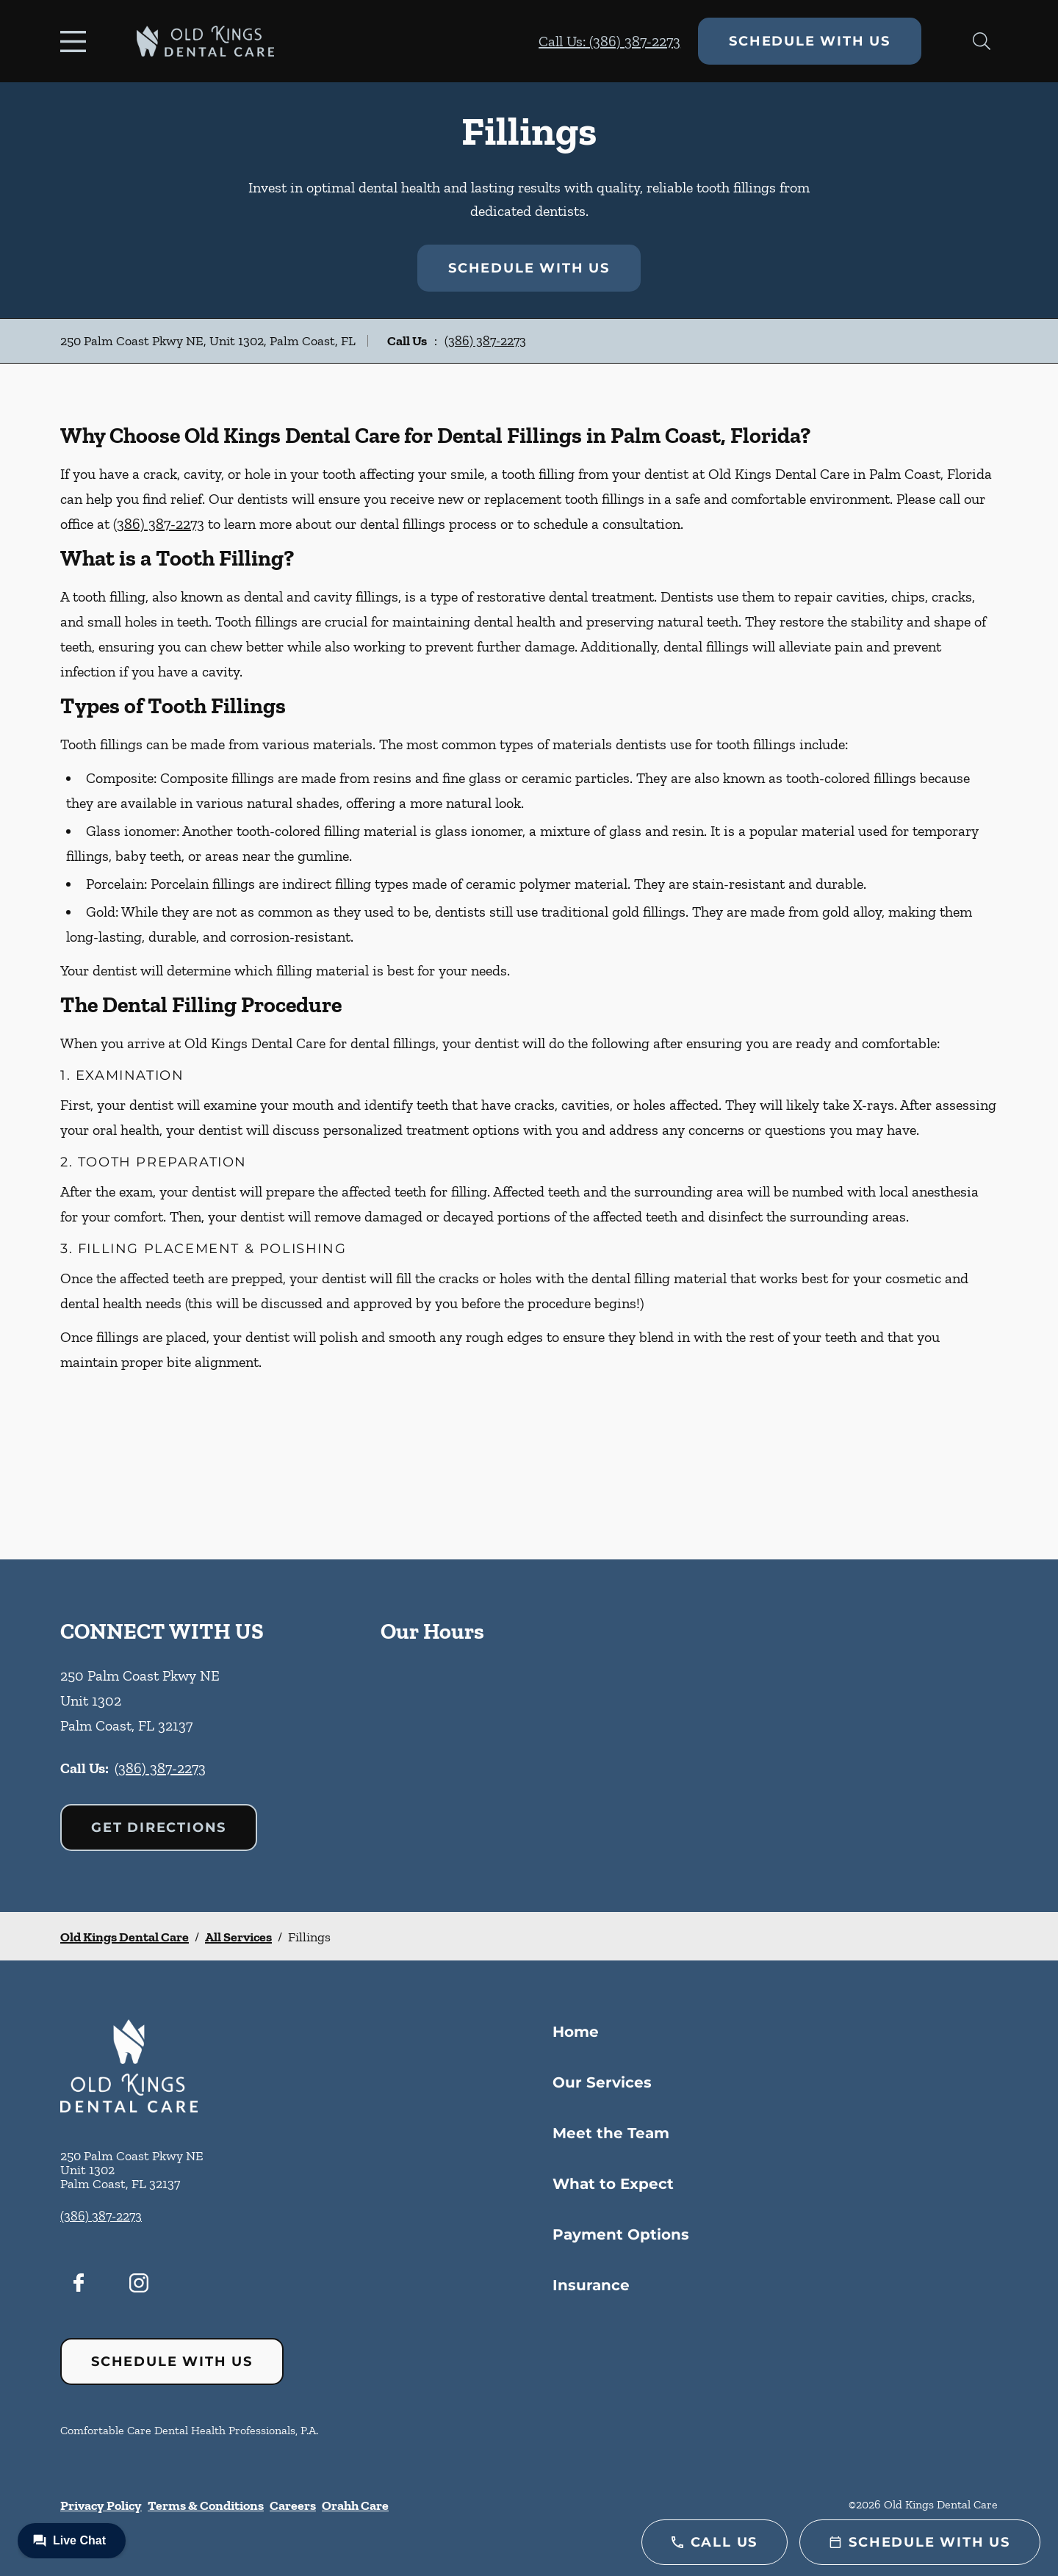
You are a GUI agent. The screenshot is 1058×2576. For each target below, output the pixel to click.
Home (576, 2032)
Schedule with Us (809, 41)
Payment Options (621, 2234)
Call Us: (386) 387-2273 (609, 41)
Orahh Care (355, 2505)
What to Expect (613, 2184)
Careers (293, 2505)
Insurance (591, 2285)
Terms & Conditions (206, 2505)
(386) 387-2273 (485, 341)
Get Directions (158, 1827)
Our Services (602, 2082)
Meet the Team (611, 2133)
